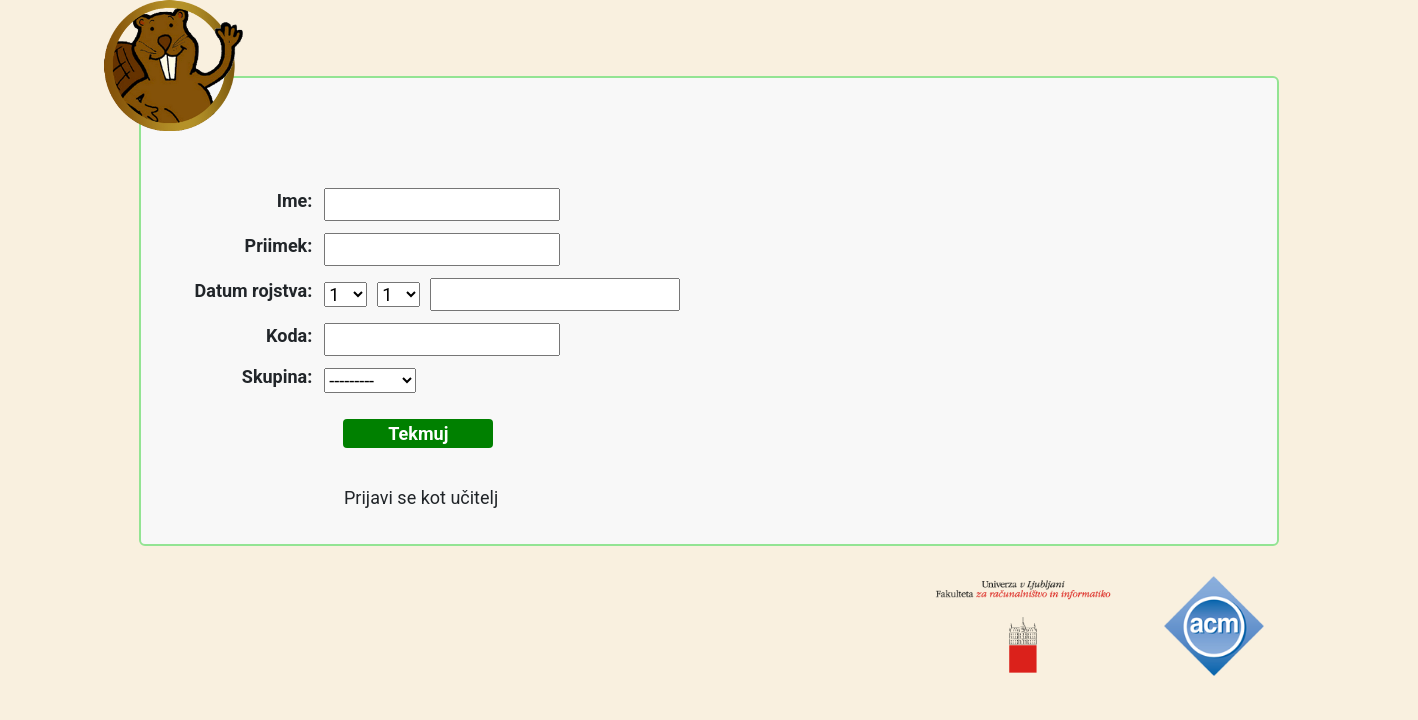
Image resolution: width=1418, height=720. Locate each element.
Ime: (295, 200)
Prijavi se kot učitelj (421, 497)
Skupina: (277, 376)
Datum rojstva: (254, 290)
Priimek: (279, 245)
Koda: (289, 335)
